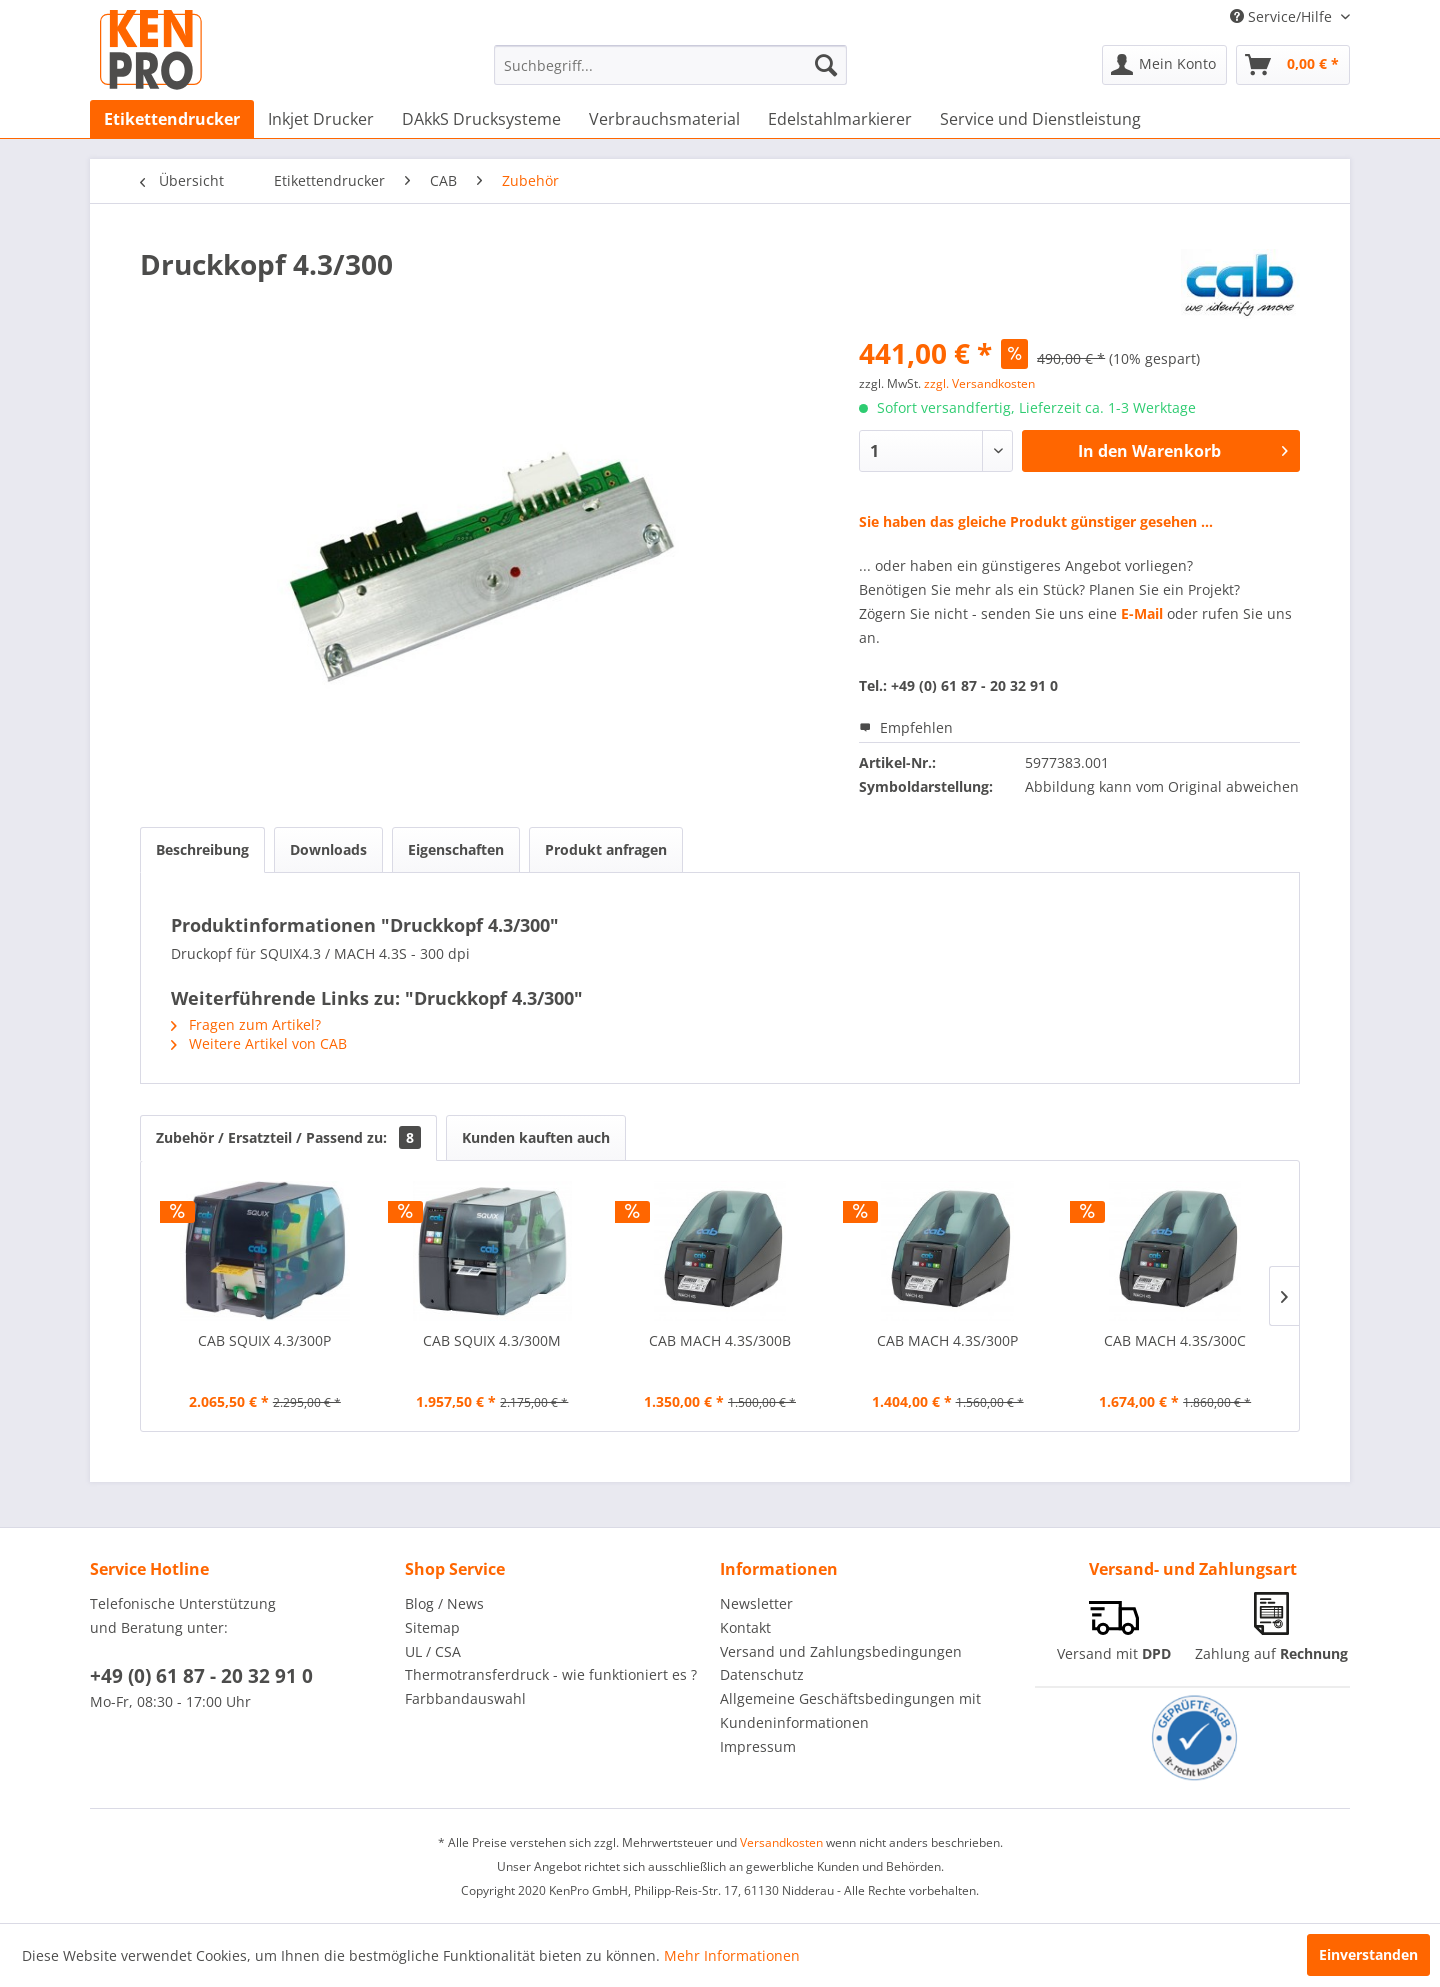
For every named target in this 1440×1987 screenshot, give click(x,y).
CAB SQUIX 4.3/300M (492, 1340)
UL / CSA (433, 1651)
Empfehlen (906, 727)
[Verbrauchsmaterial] (664, 119)
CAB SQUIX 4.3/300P (264, 1340)
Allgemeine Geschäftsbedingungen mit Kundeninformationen (850, 1710)
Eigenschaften (456, 849)
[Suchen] (826, 65)
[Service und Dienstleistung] (1040, 119)
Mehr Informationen (732, 1955)
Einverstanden (1368, 1954)
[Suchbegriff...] (670, 65)
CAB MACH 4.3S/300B (720, 1340)
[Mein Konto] (1164, 65)
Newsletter (756, 1603)
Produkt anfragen (606, 849)
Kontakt (745, 1627)
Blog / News (444, 1603)
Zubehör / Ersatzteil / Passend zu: (288, 1137)
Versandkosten (781, 1842)
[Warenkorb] (1293, 65)
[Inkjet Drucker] (321, 119)
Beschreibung (202, 849)
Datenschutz (762, 1674)
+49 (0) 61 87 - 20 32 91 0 (201, 1676)
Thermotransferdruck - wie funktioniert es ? (551, 1674)
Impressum (758, 1746)
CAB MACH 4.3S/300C (1175, 1340)
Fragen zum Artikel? (246, 1024)
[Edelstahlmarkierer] (840, 119)
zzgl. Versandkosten (979, 383)
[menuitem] (670, 65)
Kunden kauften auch (536, 1137)
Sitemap (432, 1627)
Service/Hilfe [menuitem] (1283, 16)
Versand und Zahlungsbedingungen (841, 1651)
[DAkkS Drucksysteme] (481, 119)
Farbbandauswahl (465, 1698)
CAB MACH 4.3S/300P (947, 1340)
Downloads (328, 849)
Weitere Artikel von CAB (259, 1043)
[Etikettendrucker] (172, 119)
